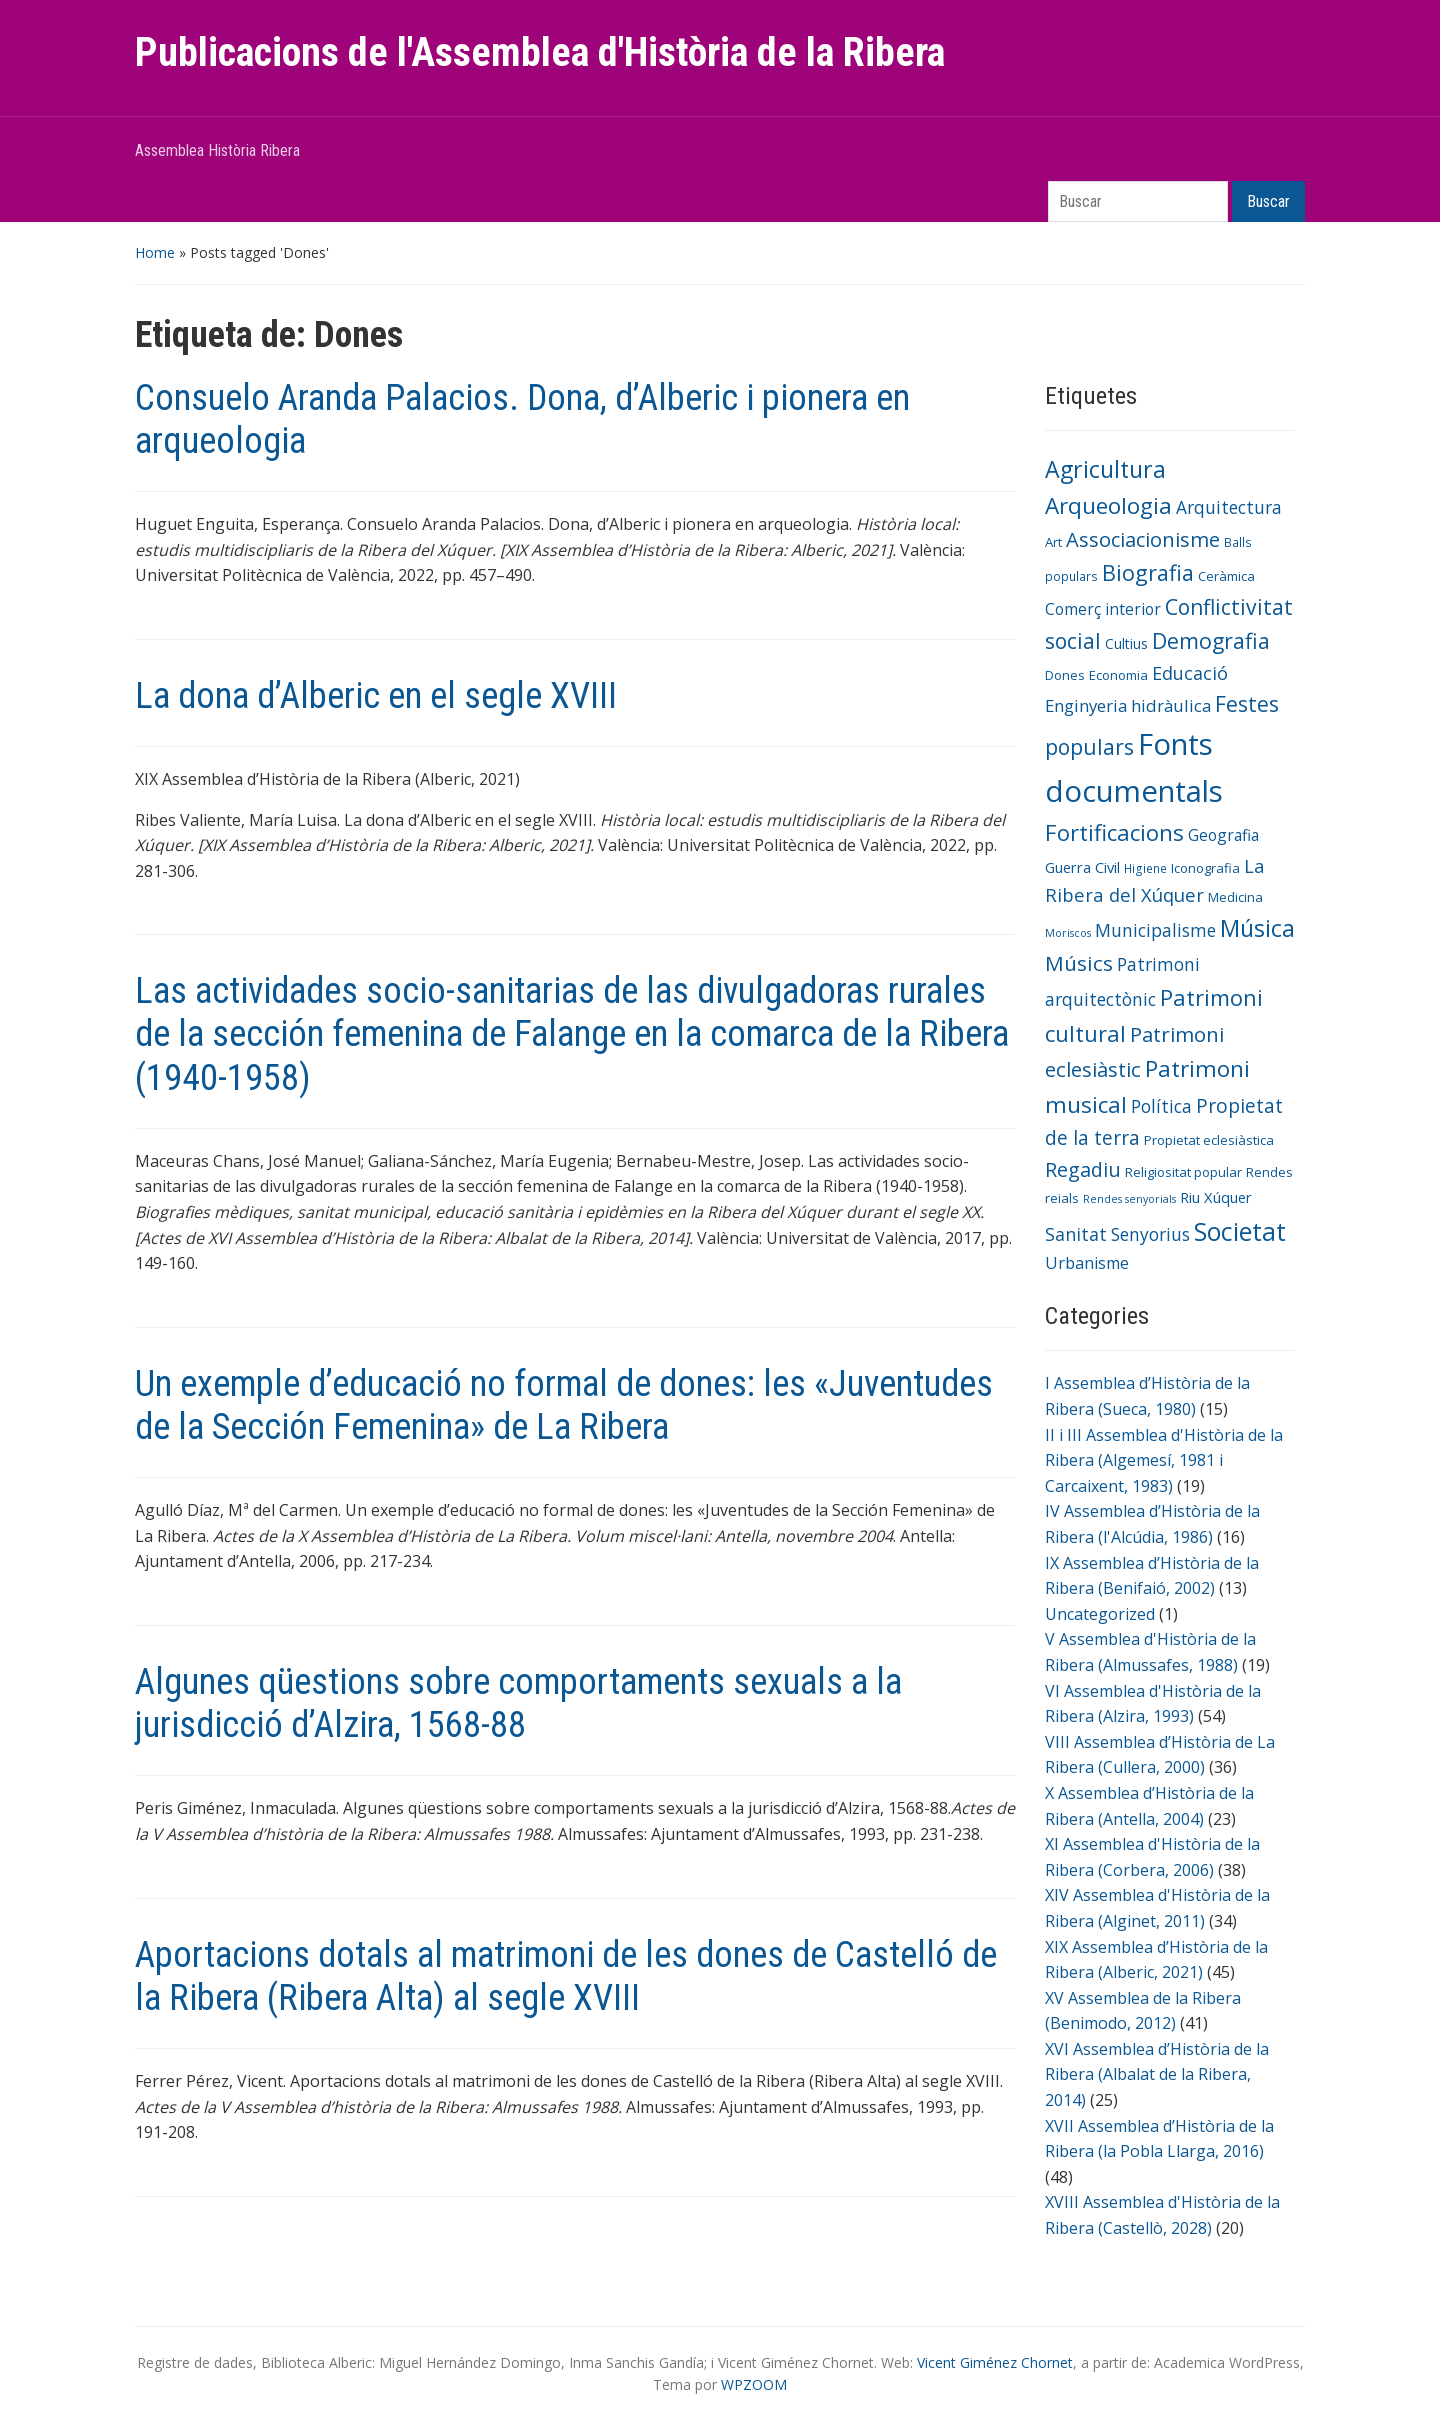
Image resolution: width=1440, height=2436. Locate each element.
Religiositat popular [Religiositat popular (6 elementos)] (1183, 1172)
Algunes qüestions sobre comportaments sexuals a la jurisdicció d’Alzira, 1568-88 (518, 1703)
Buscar (1268, 201)
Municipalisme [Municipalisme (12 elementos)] (1155, 930)
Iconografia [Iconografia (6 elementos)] (1205, 868)
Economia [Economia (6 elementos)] (1118, 675)
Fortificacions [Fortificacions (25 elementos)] (1114, 832)
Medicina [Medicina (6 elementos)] (1235, 897)
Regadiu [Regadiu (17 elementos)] (1083, 1169)
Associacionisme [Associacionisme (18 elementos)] (1143, 539)
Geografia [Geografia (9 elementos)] (1223, 835)
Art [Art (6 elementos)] (1053, 542)
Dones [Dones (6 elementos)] (1065, 675)
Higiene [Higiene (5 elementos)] (1145, 868)
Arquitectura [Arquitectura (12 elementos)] (1229, 507)
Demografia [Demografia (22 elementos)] (1211, 640)
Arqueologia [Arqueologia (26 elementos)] (1108, 505)
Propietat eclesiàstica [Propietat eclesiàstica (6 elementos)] (1209, 1140)
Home (155, 252)
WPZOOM (754, 2384)
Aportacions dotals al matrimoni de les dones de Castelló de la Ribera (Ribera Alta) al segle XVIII (566, 1976)
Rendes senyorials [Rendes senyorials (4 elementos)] (1129, 1199)
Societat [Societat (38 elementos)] (1240, 1231)
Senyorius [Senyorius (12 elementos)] (1150, 1234)
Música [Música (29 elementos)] (1257, 928)
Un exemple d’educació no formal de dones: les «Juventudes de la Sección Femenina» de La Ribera (564, 1405)
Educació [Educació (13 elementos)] (1190, 673)
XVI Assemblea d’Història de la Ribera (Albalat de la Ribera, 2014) (1157, 2074)
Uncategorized (1100, 1614)
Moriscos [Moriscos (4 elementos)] (1068, 933)
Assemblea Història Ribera (217, 150)
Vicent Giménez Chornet (995, 2362)
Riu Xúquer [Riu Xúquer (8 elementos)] (1216, 1197)
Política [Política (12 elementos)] (1161, 1106)
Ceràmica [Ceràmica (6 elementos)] (1226, 576)
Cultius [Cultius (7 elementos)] (1126, 643)
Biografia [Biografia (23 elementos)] (1148, 572)
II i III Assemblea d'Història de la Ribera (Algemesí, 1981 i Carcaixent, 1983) (1164, 1460)
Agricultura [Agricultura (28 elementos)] (1105, 469)
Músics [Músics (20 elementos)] (1079, 963)
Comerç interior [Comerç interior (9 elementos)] (1103, 609)
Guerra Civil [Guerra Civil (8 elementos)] (1082, 867)
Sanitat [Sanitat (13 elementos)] (1076, 1234)
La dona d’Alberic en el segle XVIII (376, 696)
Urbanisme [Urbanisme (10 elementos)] (1087, 1263)
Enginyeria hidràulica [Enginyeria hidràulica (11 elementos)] (1128, 705)
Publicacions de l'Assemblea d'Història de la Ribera (540, 52)
